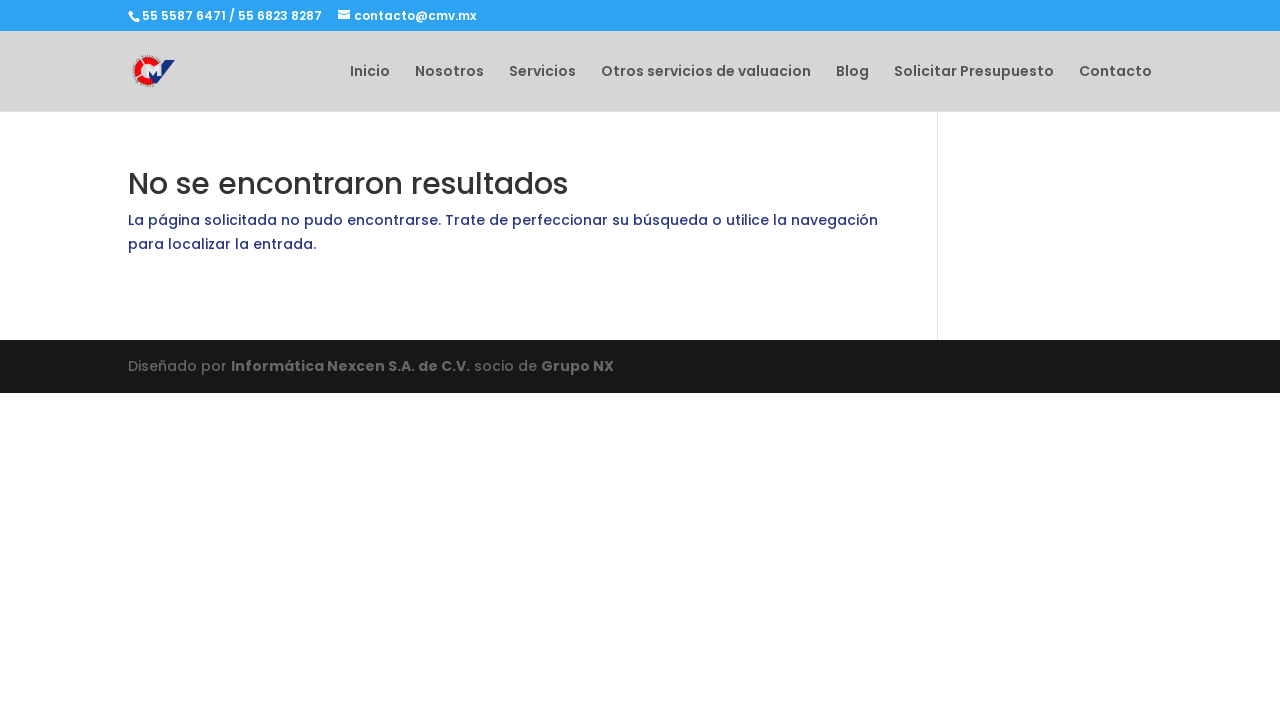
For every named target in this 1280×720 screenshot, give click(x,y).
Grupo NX (577, 366)
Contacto (1115, 72)
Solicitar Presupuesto (974, 72)
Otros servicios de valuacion (706, 72)
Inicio (370, 72)
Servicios (542, 72)
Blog (852, 72)
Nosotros (449, 72)
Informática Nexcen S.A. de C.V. (350, 366)
